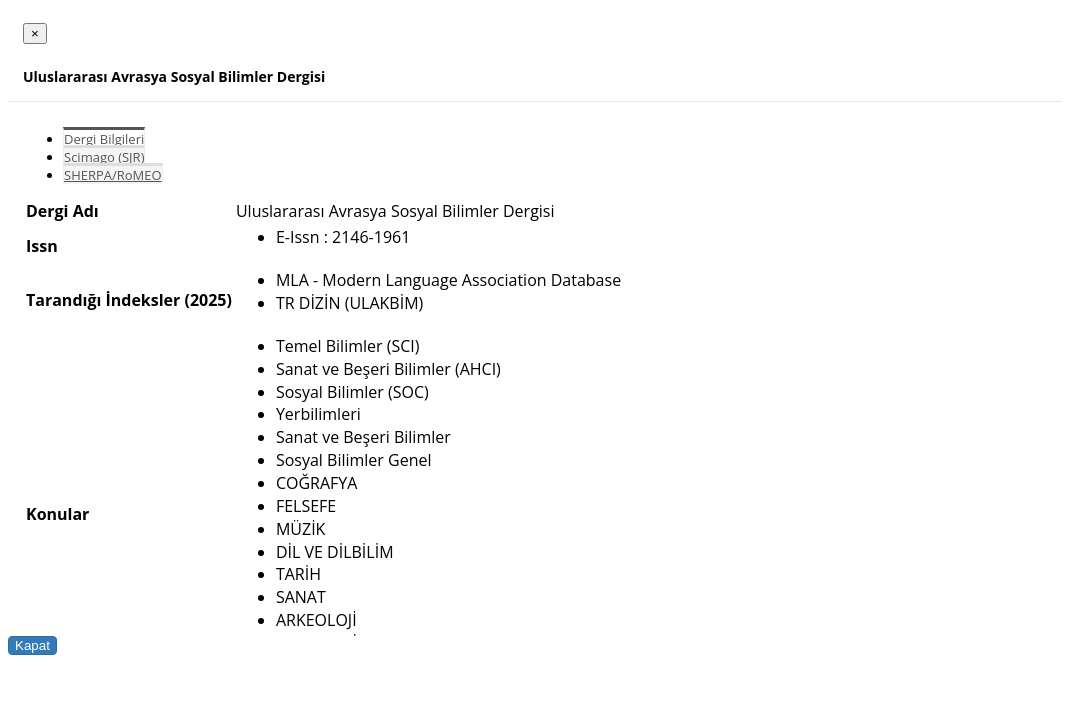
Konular (57, 514)
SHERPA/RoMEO (113, 175)
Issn (42, 246)
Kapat (32, 645)
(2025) (207, 300)
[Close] (35, 33)
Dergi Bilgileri (104, 139)
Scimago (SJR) (104, 157)
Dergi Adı (62, 211)
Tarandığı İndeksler (103, 300)
